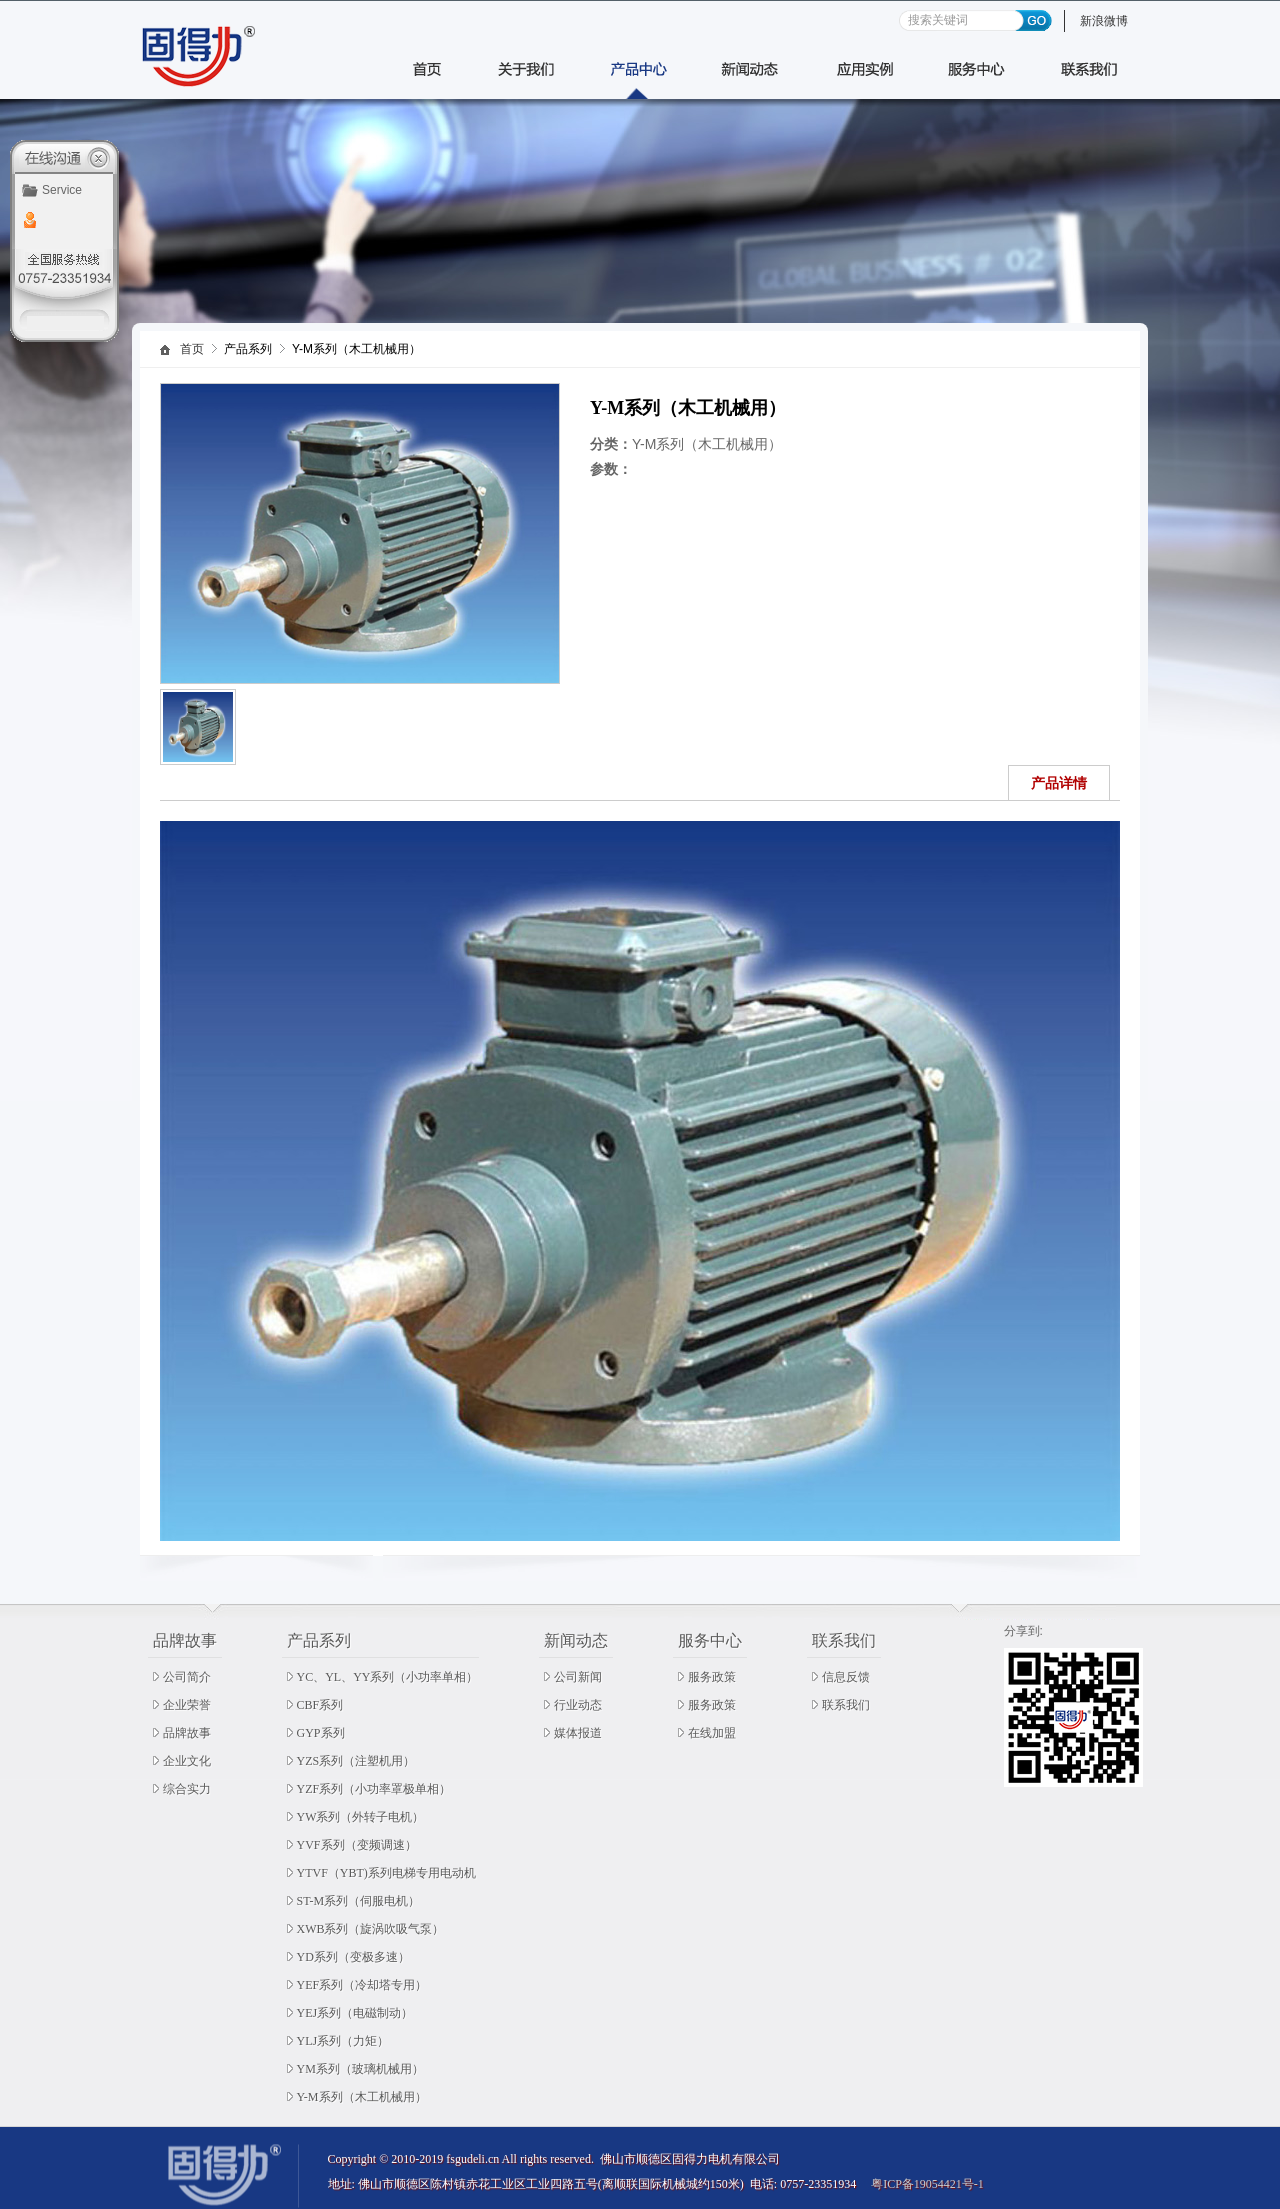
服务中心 (710, 1640)
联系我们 (844, 1640)
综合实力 (187, 1789)
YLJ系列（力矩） (343, 2041)
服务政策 (712, 1677)
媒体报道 (578, 1733)
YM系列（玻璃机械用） (360, 2069)
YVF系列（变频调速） (357, 1845)
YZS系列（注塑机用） (356, 1761)
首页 (192, 349)
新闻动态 (576, 1640)
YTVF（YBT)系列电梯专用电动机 (386, 1873)
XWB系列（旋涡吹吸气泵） (371, 1929)
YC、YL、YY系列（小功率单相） (388, 1677)
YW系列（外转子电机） (361, 1817)
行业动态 (578, 1705)
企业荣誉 (187, 1705)
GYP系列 (321, 1733)
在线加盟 (712, 1733)
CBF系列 (320, 1705)
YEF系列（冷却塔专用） (362, 1985)
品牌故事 (185, 1640)
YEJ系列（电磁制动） (355, 2013)
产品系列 (319, 1640)
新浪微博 (1104, 21)
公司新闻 (578, 1677)
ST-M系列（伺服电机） (359, 1901)
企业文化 (187, 1761)
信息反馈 (846, 1677)
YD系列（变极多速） (353, 1957)
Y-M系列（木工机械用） (362, 2097)
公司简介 (187, 1677)
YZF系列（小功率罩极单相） (374, 1789)
